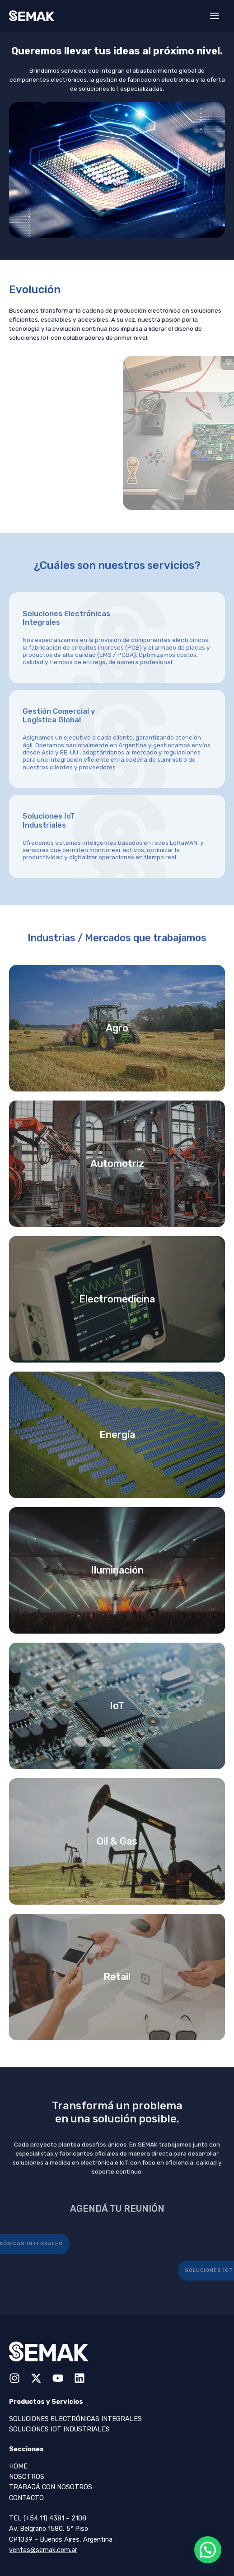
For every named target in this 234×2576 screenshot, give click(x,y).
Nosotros (26, 2477)
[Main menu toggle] (214, 15)
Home (18, 2466)
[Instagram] (14, 2378)
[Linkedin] (79, 2378)
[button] (207, 2549)
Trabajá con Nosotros (50, 2487)
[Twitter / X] (36, 2378)
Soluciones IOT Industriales (59, 2429)
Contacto (26, 2498)
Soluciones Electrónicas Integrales (75, 2419)
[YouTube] (57, 2378)
